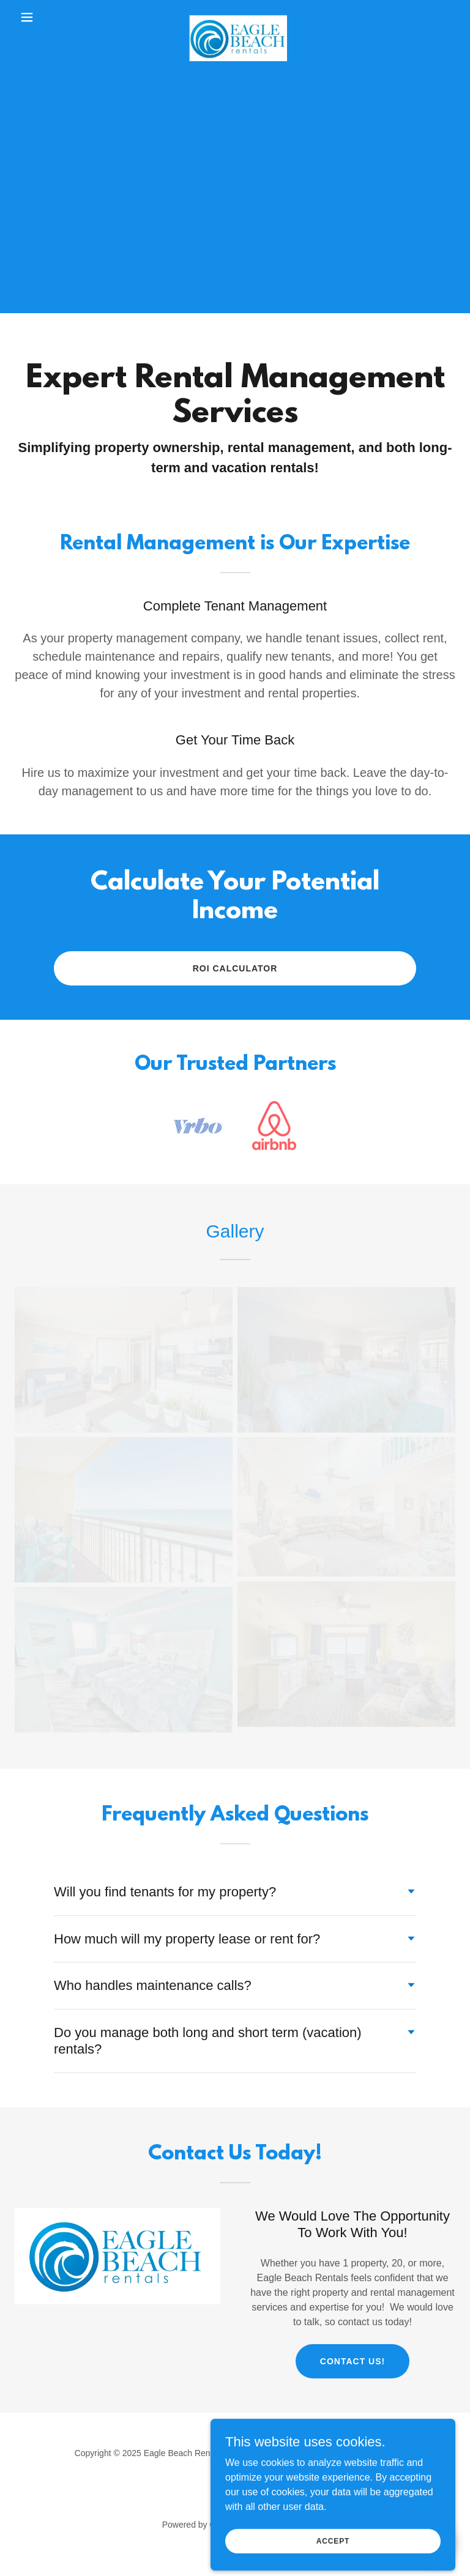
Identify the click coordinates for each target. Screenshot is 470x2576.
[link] (235, 17)
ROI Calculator (235, 968)
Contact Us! (352, 2361)
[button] (48, 17)
